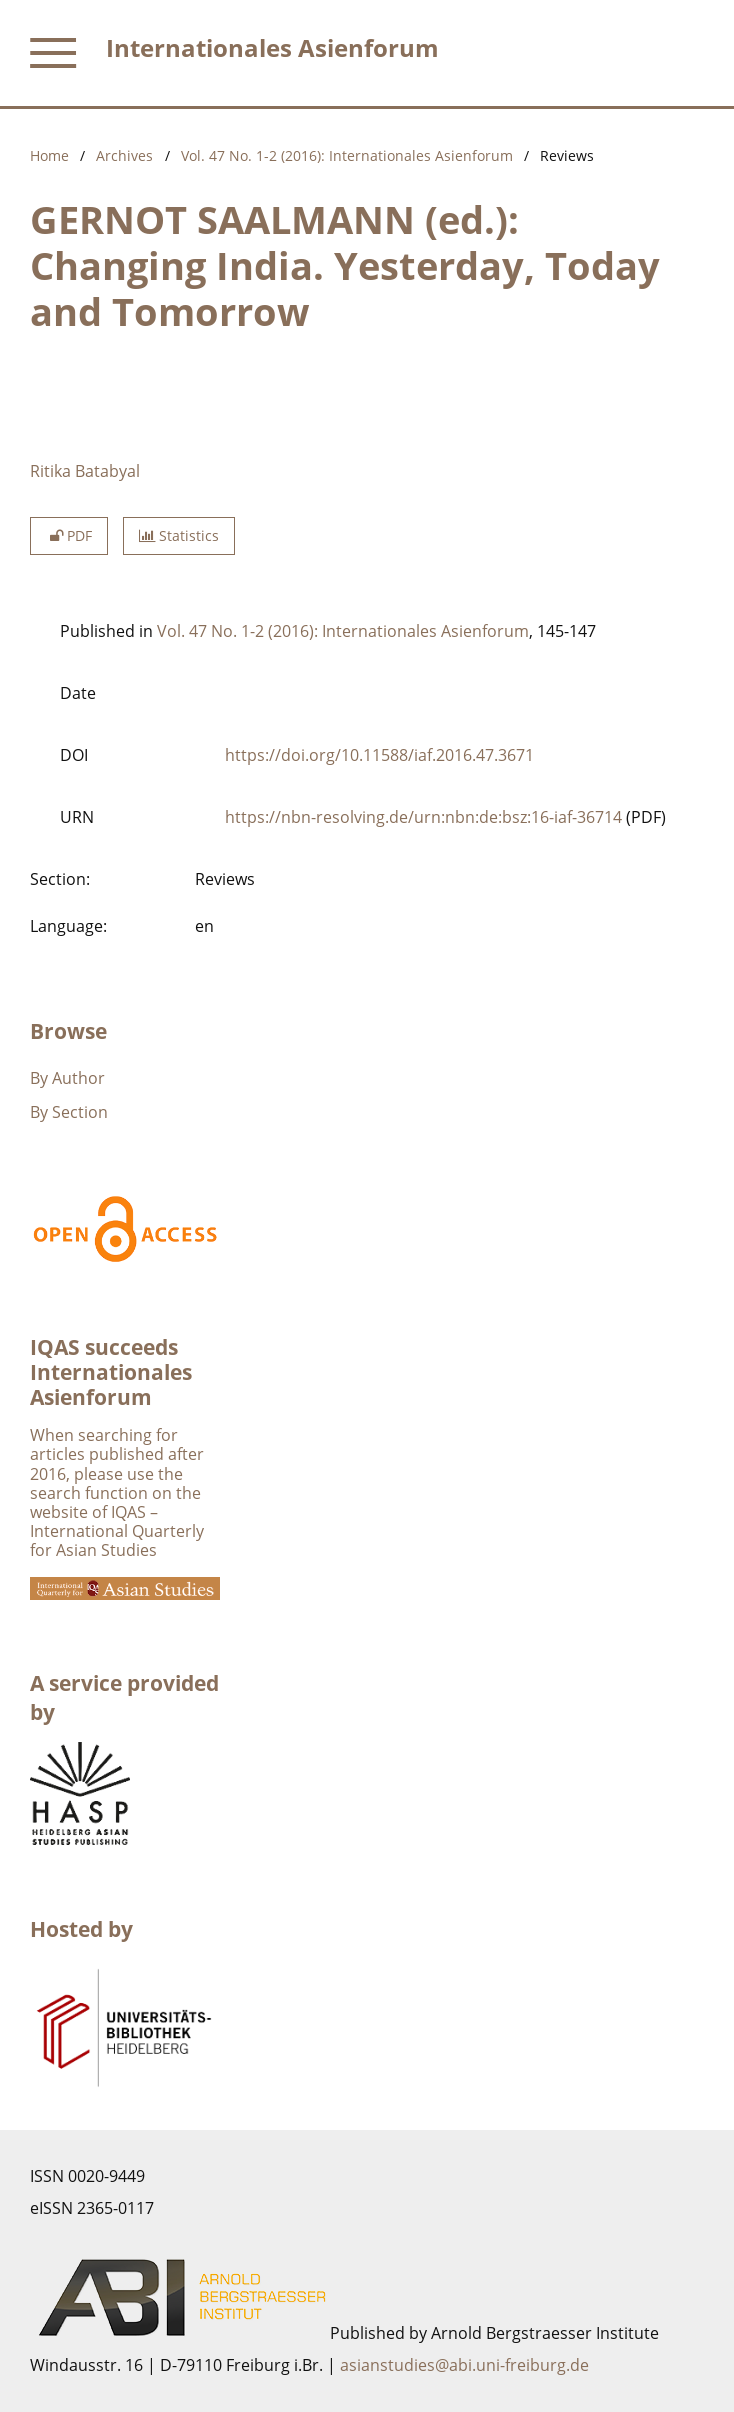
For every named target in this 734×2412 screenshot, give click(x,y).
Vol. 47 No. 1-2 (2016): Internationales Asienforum (347, 155)
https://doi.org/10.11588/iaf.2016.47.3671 (379, 755)
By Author (67, 1078)
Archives (124, 155)
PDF (69, 535)
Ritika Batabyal (85, 471)
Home (49, 155)
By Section (69, 1112)
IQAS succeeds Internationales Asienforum (111, 1372)
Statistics (179, 535)
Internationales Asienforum (272, 47)
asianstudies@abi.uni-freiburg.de (464, 2365)
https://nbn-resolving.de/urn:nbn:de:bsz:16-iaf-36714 (423, 817)
